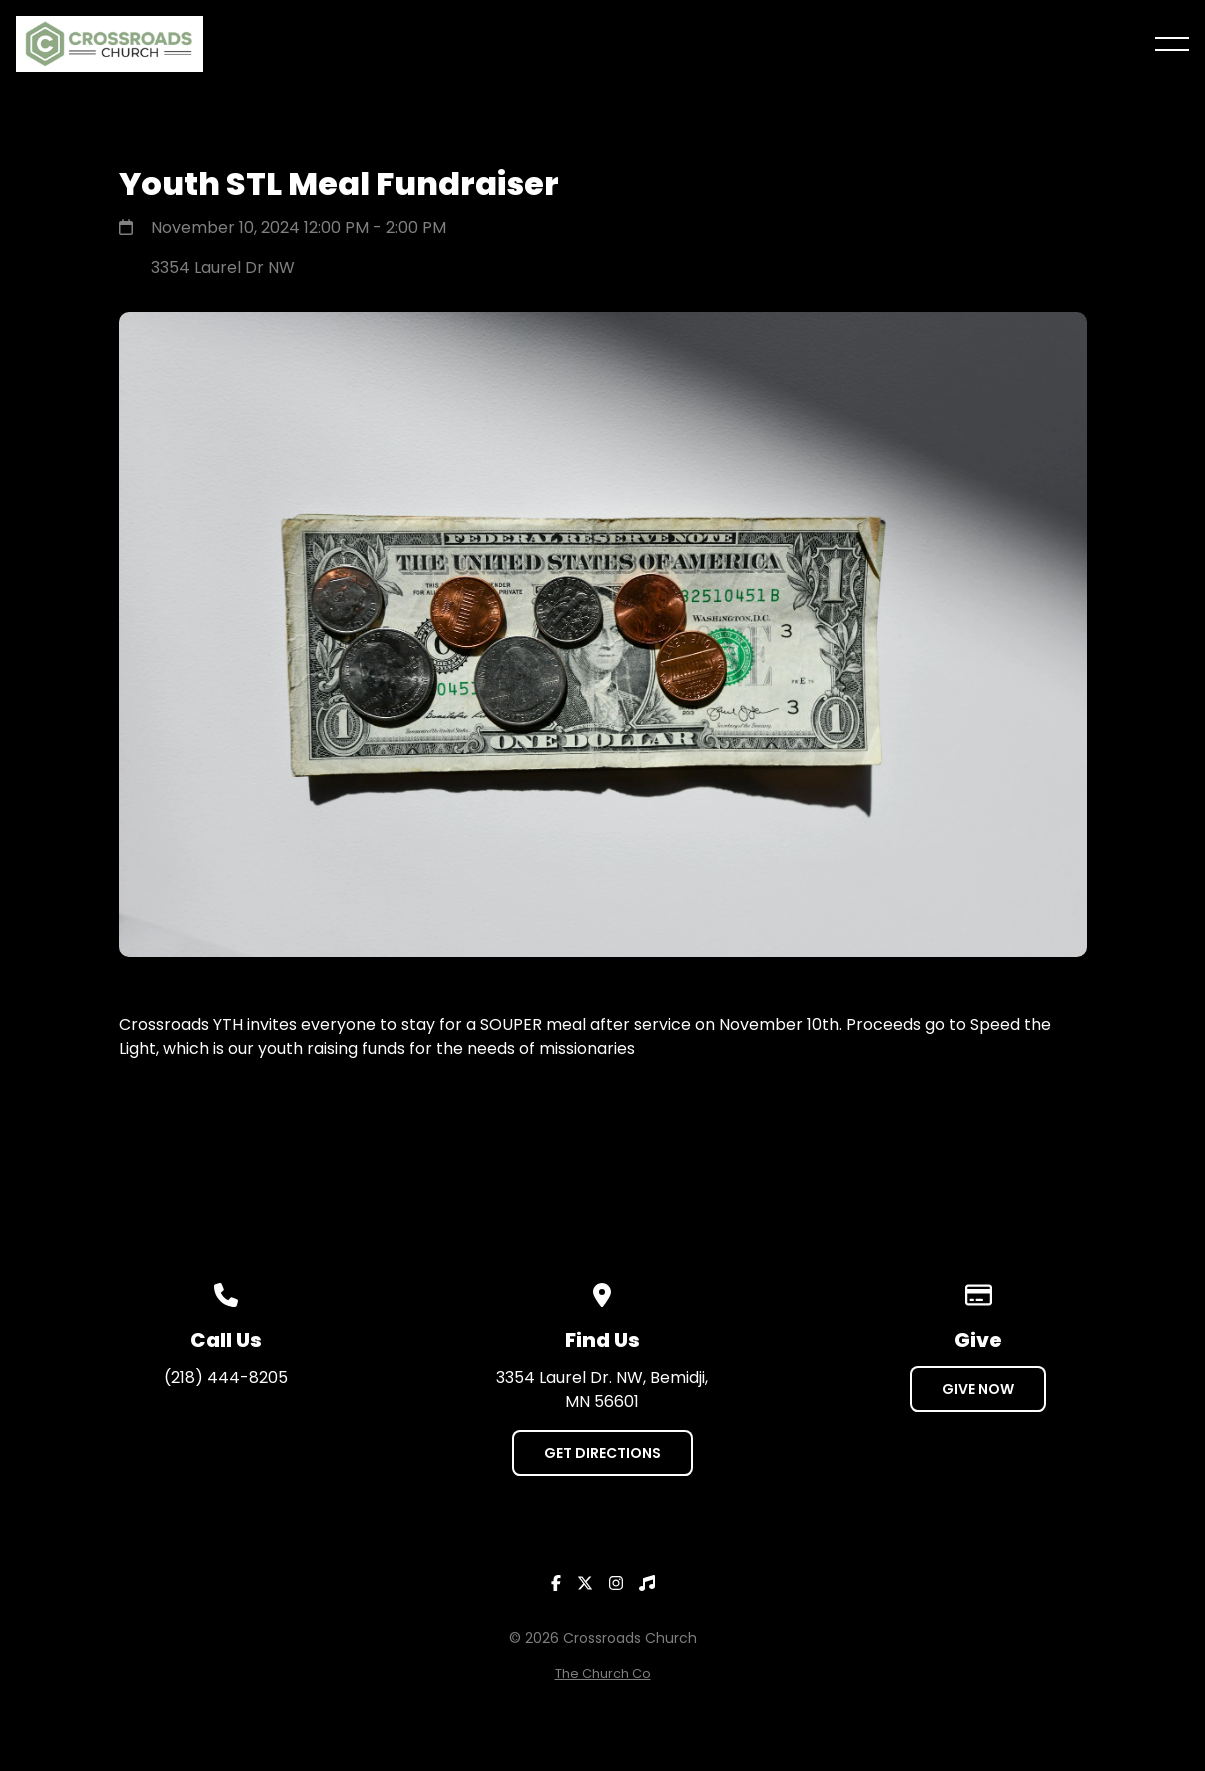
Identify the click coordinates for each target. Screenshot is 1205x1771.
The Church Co (603, 1673)
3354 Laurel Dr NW (223, 267)
